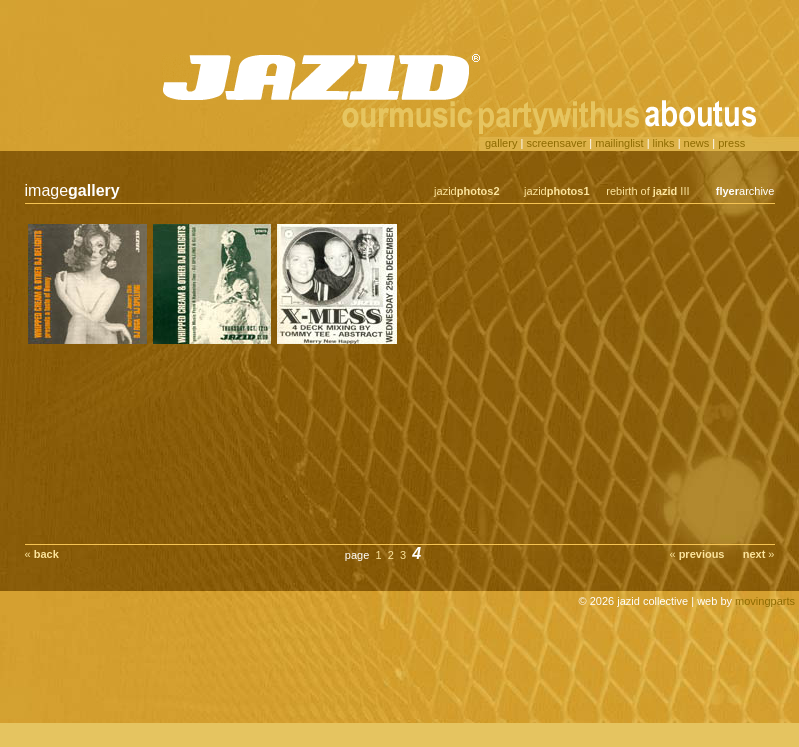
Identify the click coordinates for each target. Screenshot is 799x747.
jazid (466, 191)
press (731, 143)
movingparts (765, 601)
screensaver (556, 143)
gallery (501, 143)
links (664, 143)
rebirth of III (647, 191)
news (697, 143)
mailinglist (619, 143)
